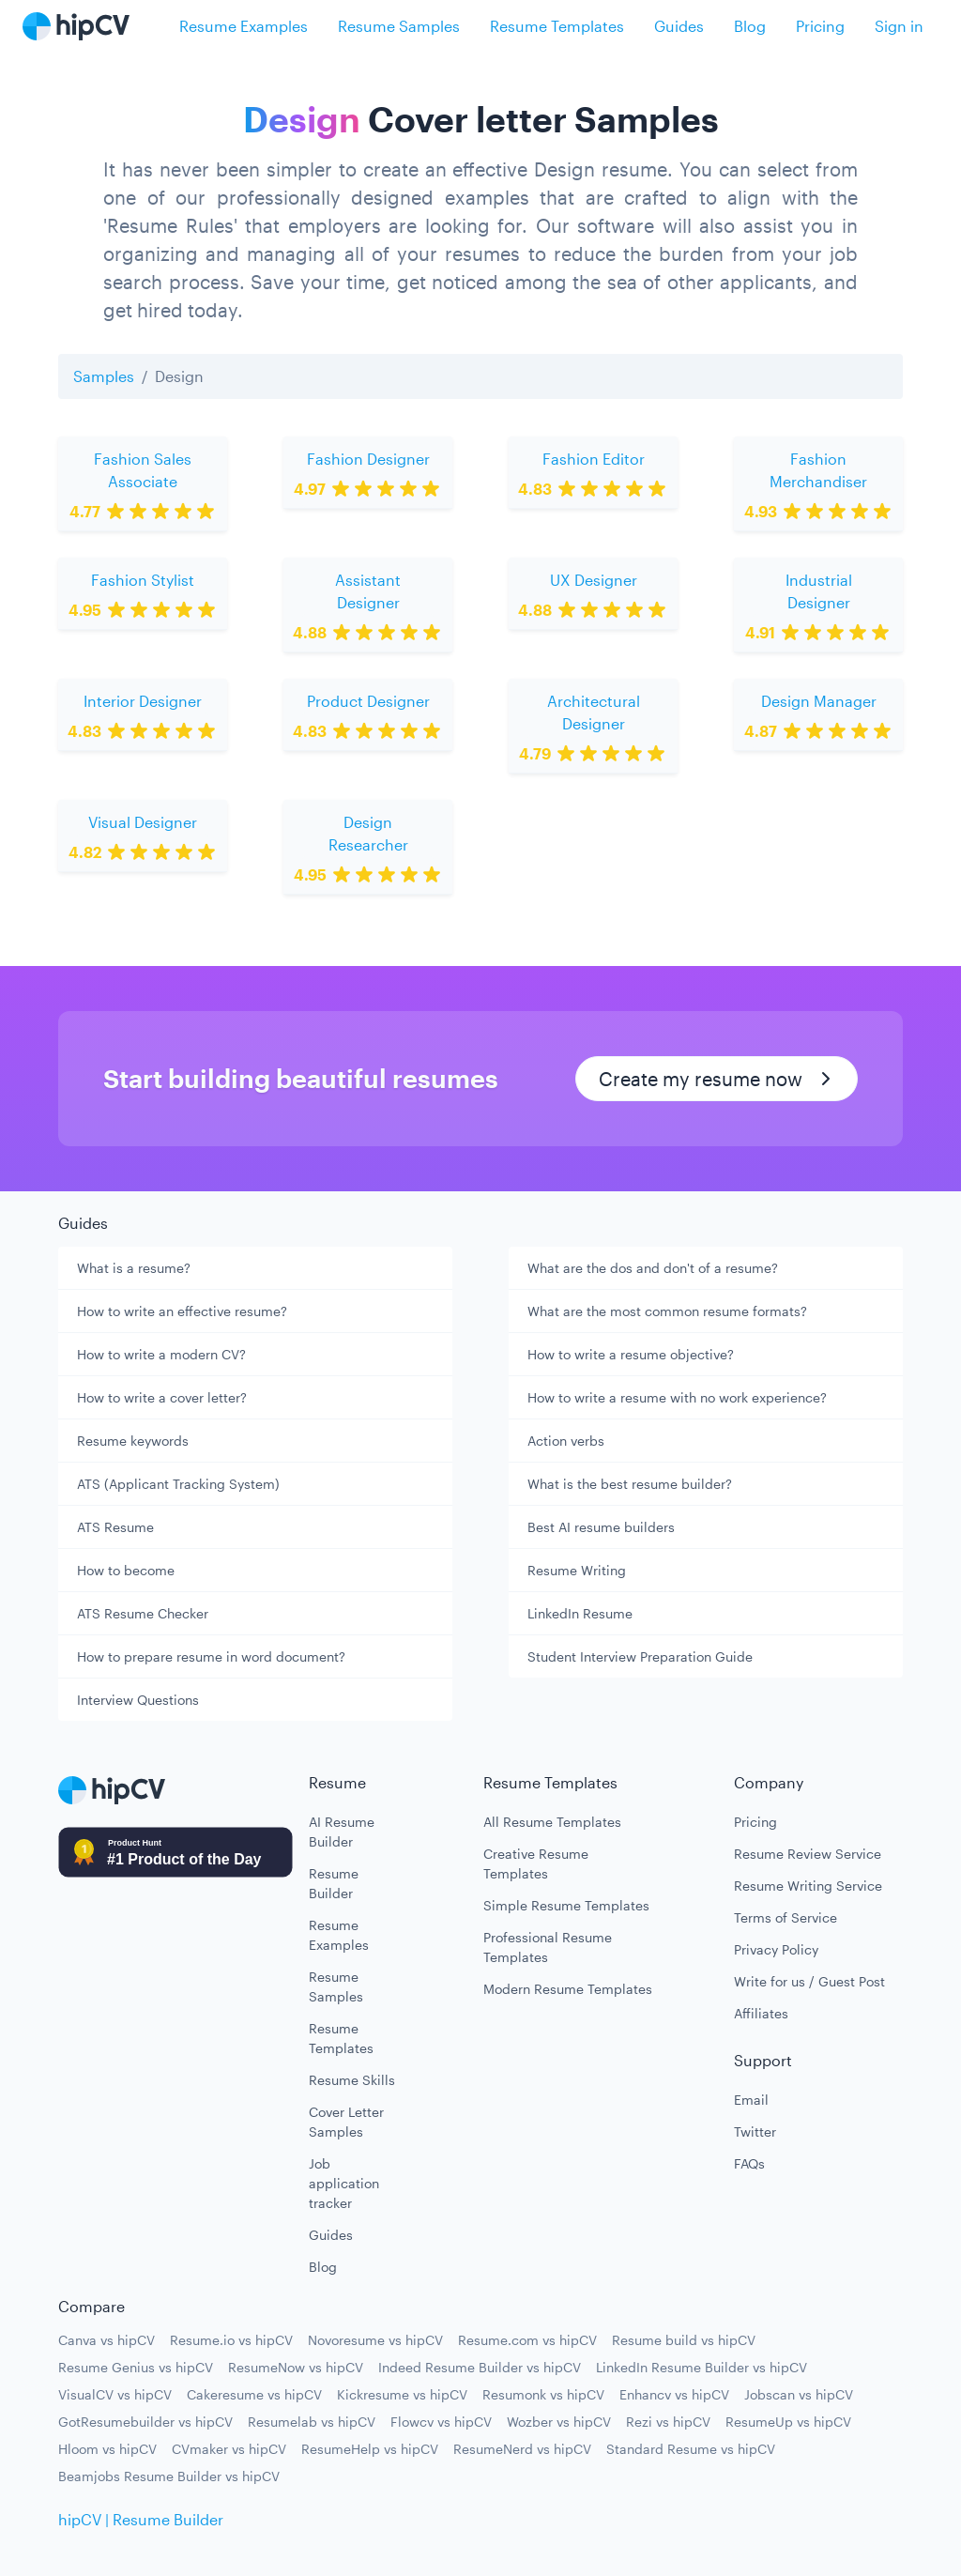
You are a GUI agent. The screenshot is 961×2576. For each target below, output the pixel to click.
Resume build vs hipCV (683, 2340)
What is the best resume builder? (629, 1484)
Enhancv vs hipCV (674, 2394)
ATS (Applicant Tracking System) (178, 1484)
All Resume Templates (552, 1822)
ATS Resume (115, 1527)
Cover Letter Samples (346, 2121)
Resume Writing (576, 1570)
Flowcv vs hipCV (441, 2422)
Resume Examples (243, 26)
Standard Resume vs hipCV (690, 2449)
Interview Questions (138, 1700)
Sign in (899, 26)
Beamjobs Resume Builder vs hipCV (169, 2476)
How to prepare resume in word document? (211, 1656)
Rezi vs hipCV (668, 2422)
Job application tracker (344, 2183)
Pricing (820, 26)
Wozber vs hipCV (559, 2422)
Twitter (755, 2131)
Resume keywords (133, 1441)
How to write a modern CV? (161, 1354)
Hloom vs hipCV (107, 2449)
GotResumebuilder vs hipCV (145, 2422)
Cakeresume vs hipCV (254, 2394)
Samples (103, 376)
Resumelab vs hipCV (311, 2422)
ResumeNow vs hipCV (295, 2367)
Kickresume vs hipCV (402, 2394)
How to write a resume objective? (630, 1354)
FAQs (749, 2163)
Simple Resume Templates (566, 1905)
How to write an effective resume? (182, 1311)
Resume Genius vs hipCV (135, 2367)
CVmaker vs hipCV (229, 2449)
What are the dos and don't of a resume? (652, 1268)
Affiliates (761, 2013)
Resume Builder (333, 1883)
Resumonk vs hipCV (543, 2394)
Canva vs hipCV (106, 2340)
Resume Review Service (807, 1854)
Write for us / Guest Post (809, 1981)
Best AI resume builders (601, 1527)
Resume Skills (352, 2080)
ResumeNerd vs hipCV (522, 2449)
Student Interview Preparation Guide (640, 1656)
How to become (126, 1570)
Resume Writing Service (808, 1886)
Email (751, 2100)
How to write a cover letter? (162, 1397)
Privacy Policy (776, 1949)
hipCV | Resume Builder (140, 2519)
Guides (679, 26)
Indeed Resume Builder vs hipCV (479, 2367)
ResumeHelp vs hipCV (369, 2449)
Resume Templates (557, 26)
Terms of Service (785, 1917)
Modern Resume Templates (567, 1989)
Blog (750, 26)
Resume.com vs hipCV (527, 2340)
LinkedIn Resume (580, 1613)
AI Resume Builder (341, 1831)
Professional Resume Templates (547, 1947)
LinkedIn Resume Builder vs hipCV (701, 2367)
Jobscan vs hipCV (798, 2394)
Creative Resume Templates (535, 1863)
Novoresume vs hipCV (375, 2340)
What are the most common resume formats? (667, 1311)
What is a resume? (134, 1268)
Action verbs (565, 1441)
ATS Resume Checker (142, 1613)
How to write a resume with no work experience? (677, 1397)
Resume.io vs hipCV (231, 2340)
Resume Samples (399, 26)
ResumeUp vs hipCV (788, 2422)
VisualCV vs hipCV (115, 2394)
